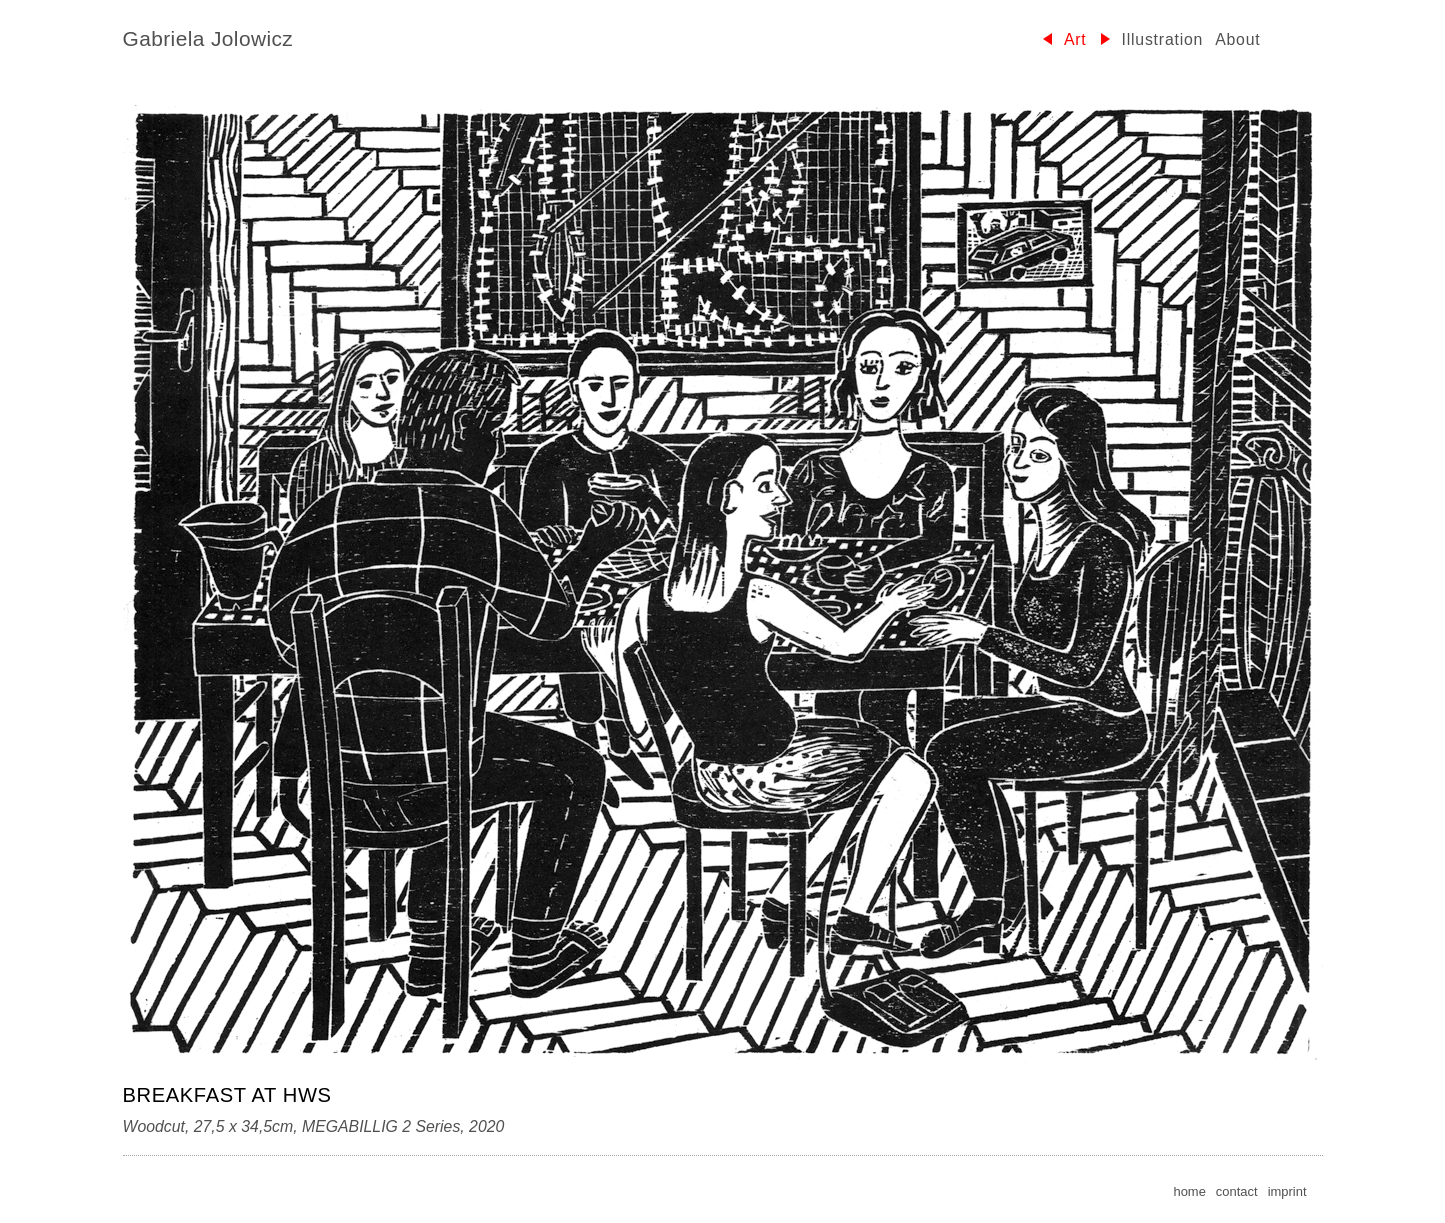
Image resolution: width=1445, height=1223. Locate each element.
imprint (1287, 1191)
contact (1237, 1191)
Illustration (1163, 39)
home (1189, 1191)
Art (1075, 39)
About (1237, 39)
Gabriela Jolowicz (208, 38)
